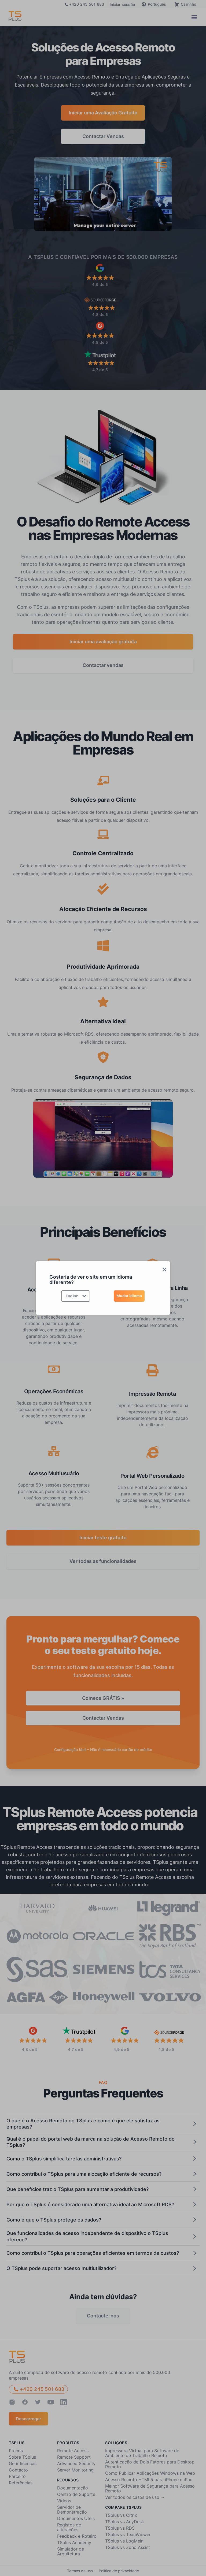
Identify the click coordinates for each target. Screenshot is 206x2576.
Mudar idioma (129, 1295)
